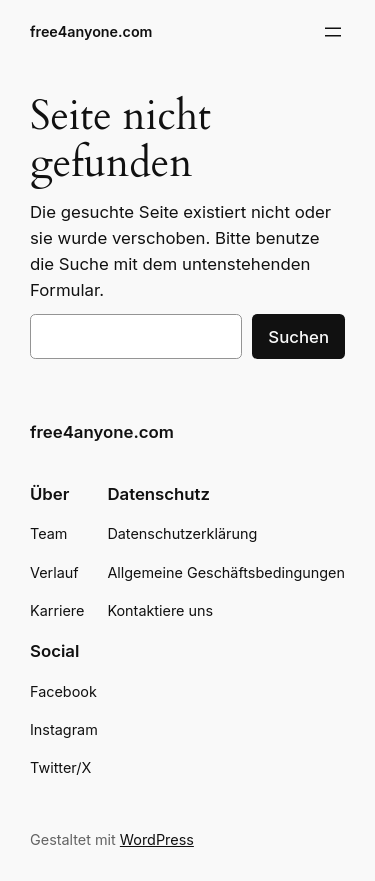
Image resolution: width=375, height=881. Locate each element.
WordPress (157, 839)
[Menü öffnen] (333, 32)
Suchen (298, 337)
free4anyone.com (91, 31)
